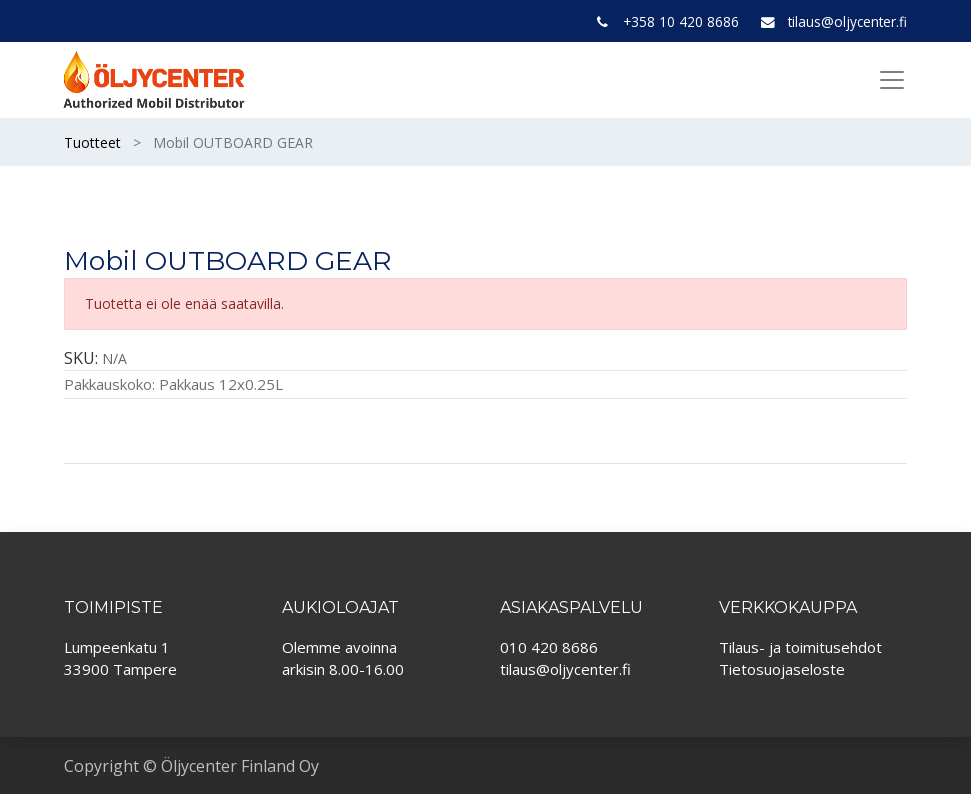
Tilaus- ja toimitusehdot (800, 647)
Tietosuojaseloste (782, 669)
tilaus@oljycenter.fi (847, 21)
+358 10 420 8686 (681, 21)
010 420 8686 (549, 647)
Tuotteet (92, 142)
